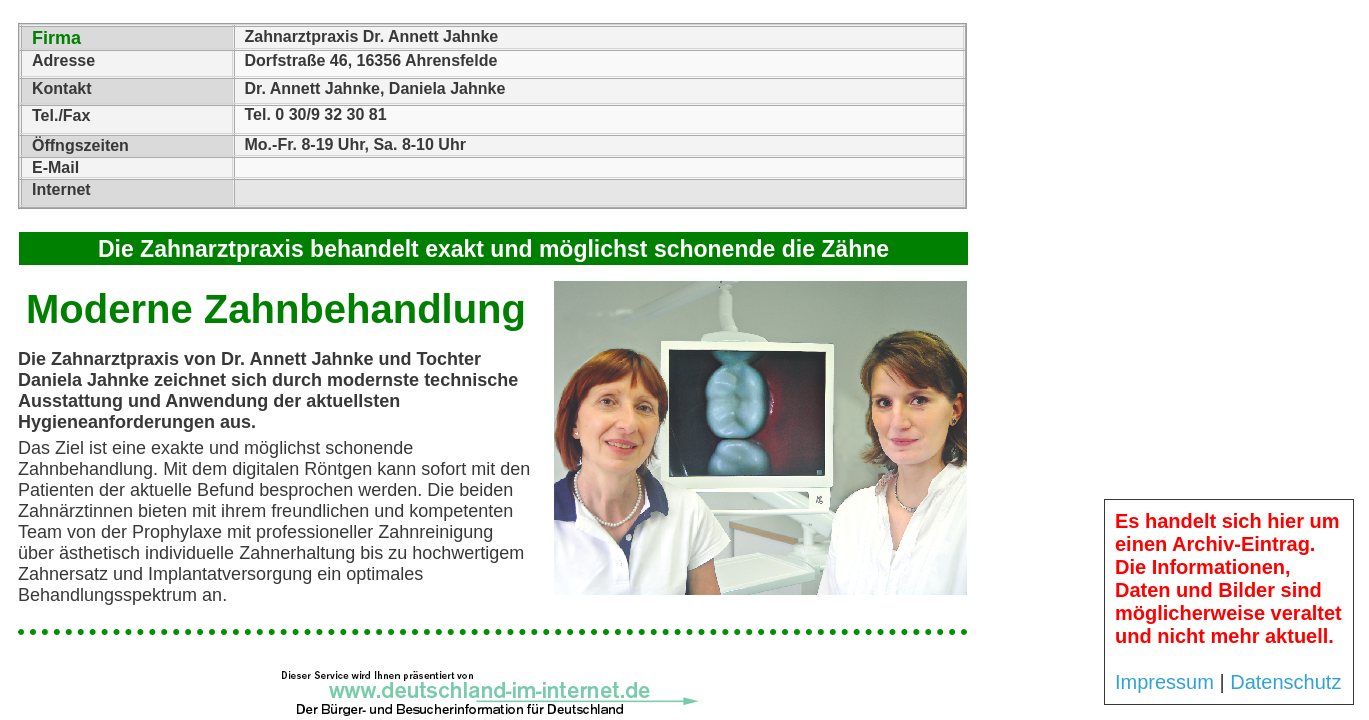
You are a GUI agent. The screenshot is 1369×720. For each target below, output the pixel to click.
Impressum (1164, 682)
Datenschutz (1285, 682)
